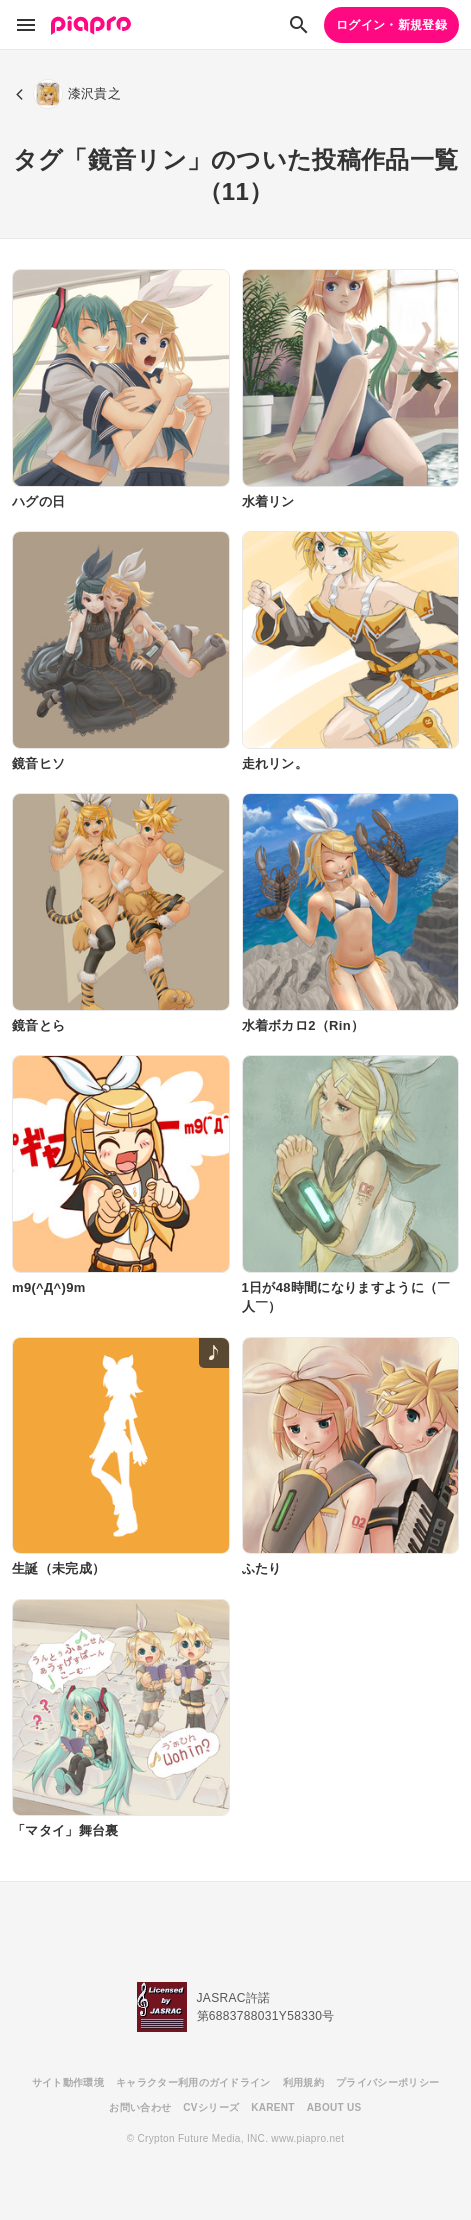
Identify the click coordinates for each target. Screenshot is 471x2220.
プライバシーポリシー (387, 2082)
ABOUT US (334, 2107)
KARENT (273, 2107)
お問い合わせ (140, 2107)
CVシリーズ (211, 2107)
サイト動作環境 (68, 2082)
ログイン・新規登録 (391, 25)
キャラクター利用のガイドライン (193, 2082)
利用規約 (303, 2082)
